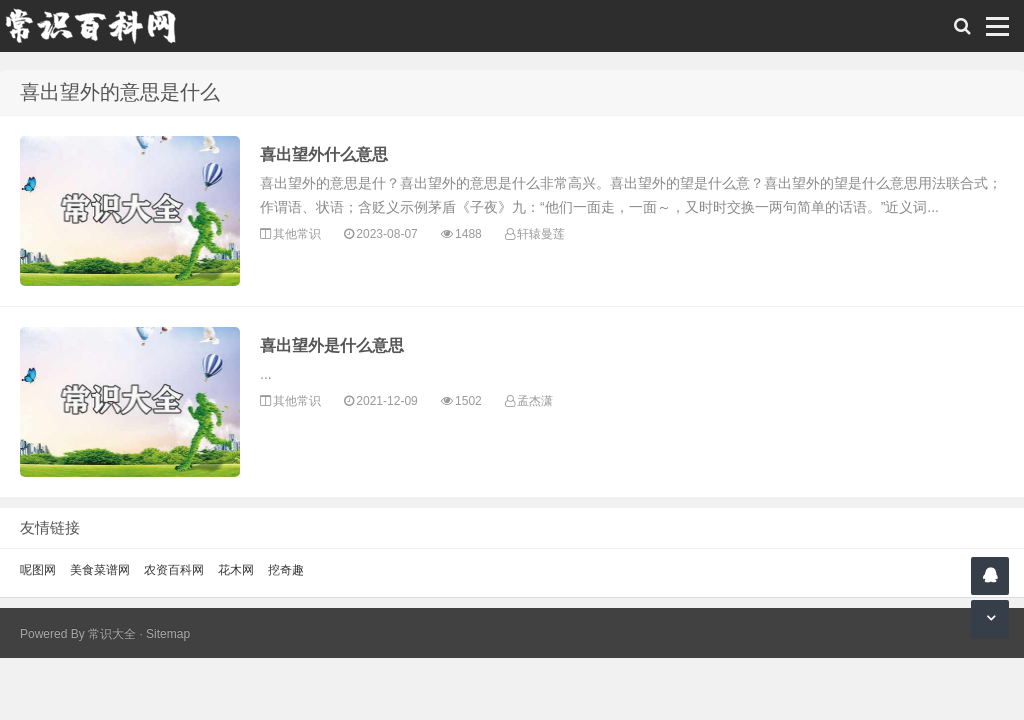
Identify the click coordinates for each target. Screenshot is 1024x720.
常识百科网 (100, 26)
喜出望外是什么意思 (332, 345)
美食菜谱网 (100, 570)
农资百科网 (174, 570)
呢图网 (38, 570)
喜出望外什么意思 (324, 154)
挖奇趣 (286, 570)
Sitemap (168, 634)
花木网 (236, 570)
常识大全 (112, 634)
